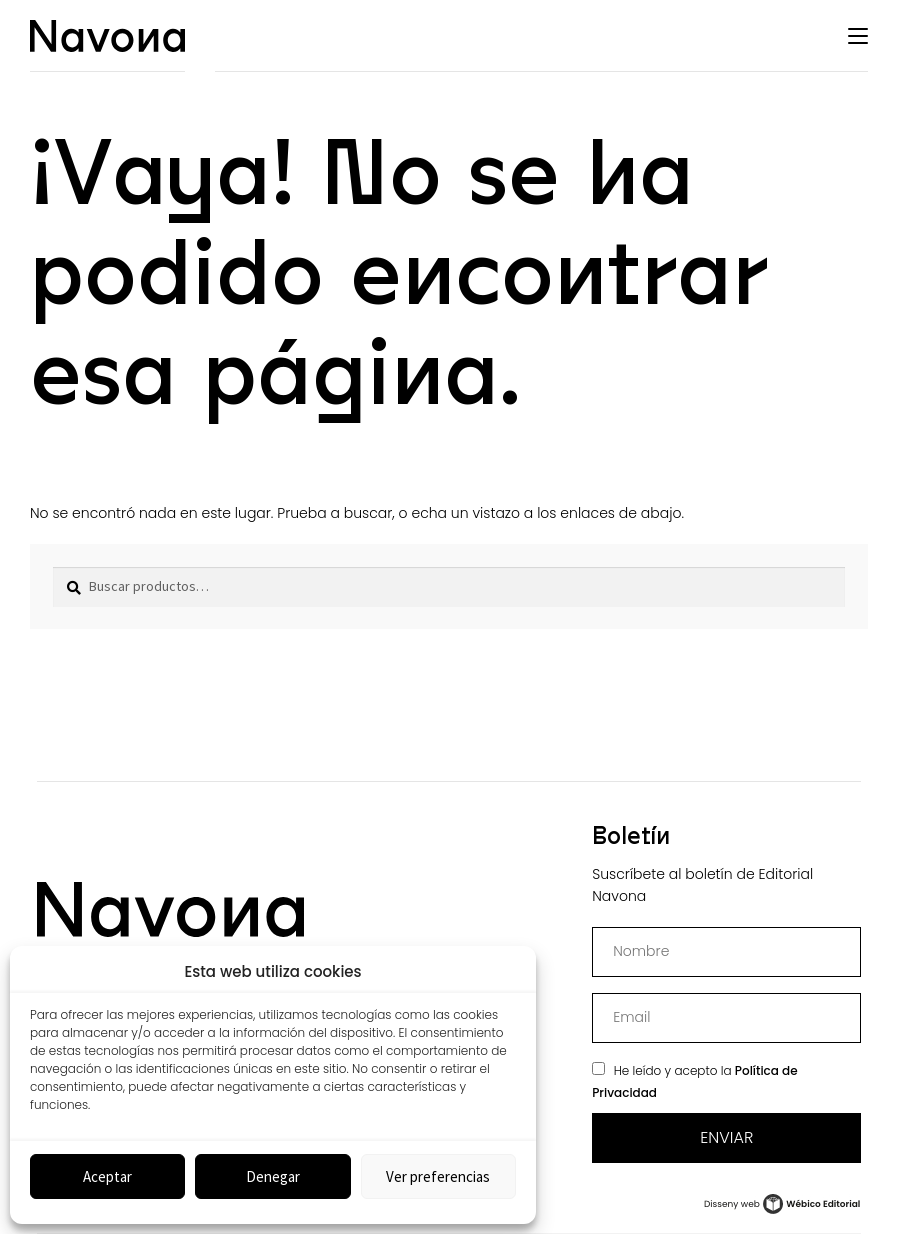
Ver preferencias (438, 1176)
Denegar (273, 1176)
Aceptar (107, 1176)
